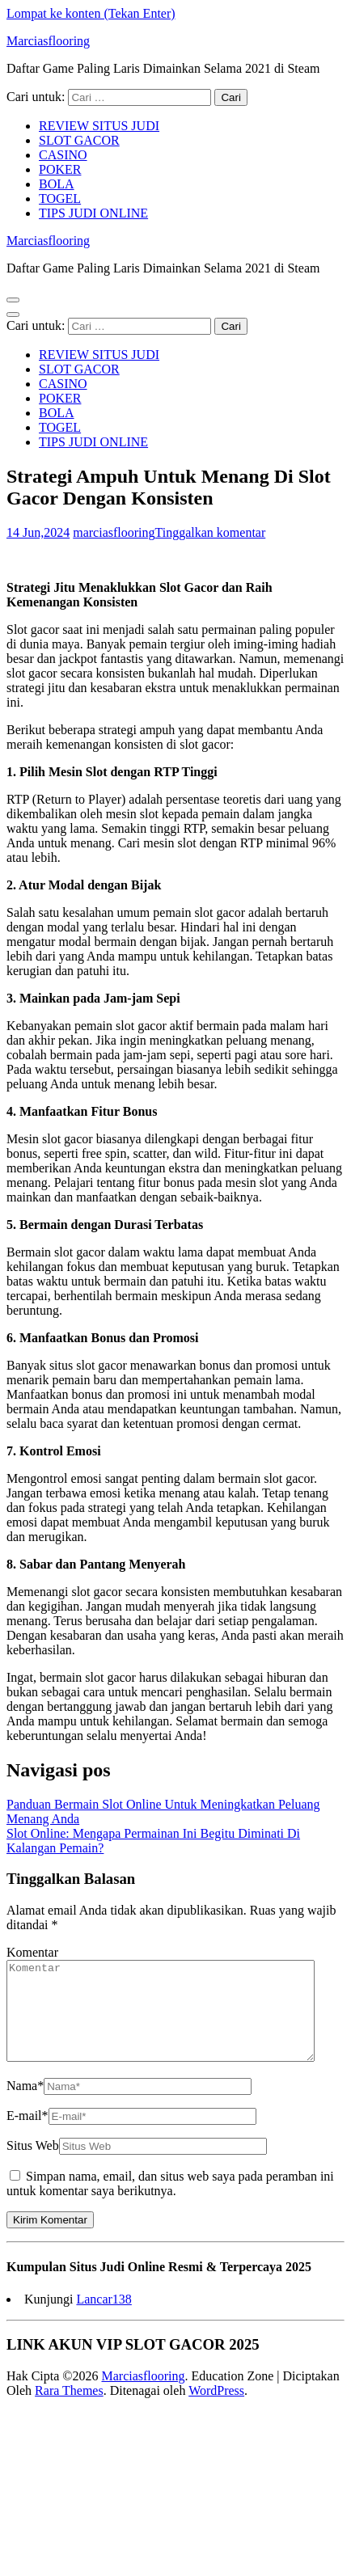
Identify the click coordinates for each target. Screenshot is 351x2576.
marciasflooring (113, 532)
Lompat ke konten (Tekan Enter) (91, 13)
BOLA (56, 184)
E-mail (27, 2135)
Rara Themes (69, 2410)
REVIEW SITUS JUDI (99, 126)
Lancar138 (103, 2318)
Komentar (32, 1952)
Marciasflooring (48, 41)
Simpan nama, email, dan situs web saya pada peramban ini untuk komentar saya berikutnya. (170, 2203)
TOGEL (60, 198)
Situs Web (32, 2165)
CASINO (63, 155)
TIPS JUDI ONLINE (93, 213)
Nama (25, 2105)
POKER (60, 169)
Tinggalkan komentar (210, 532)
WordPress (216, 2410)
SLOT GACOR (79, 140)
